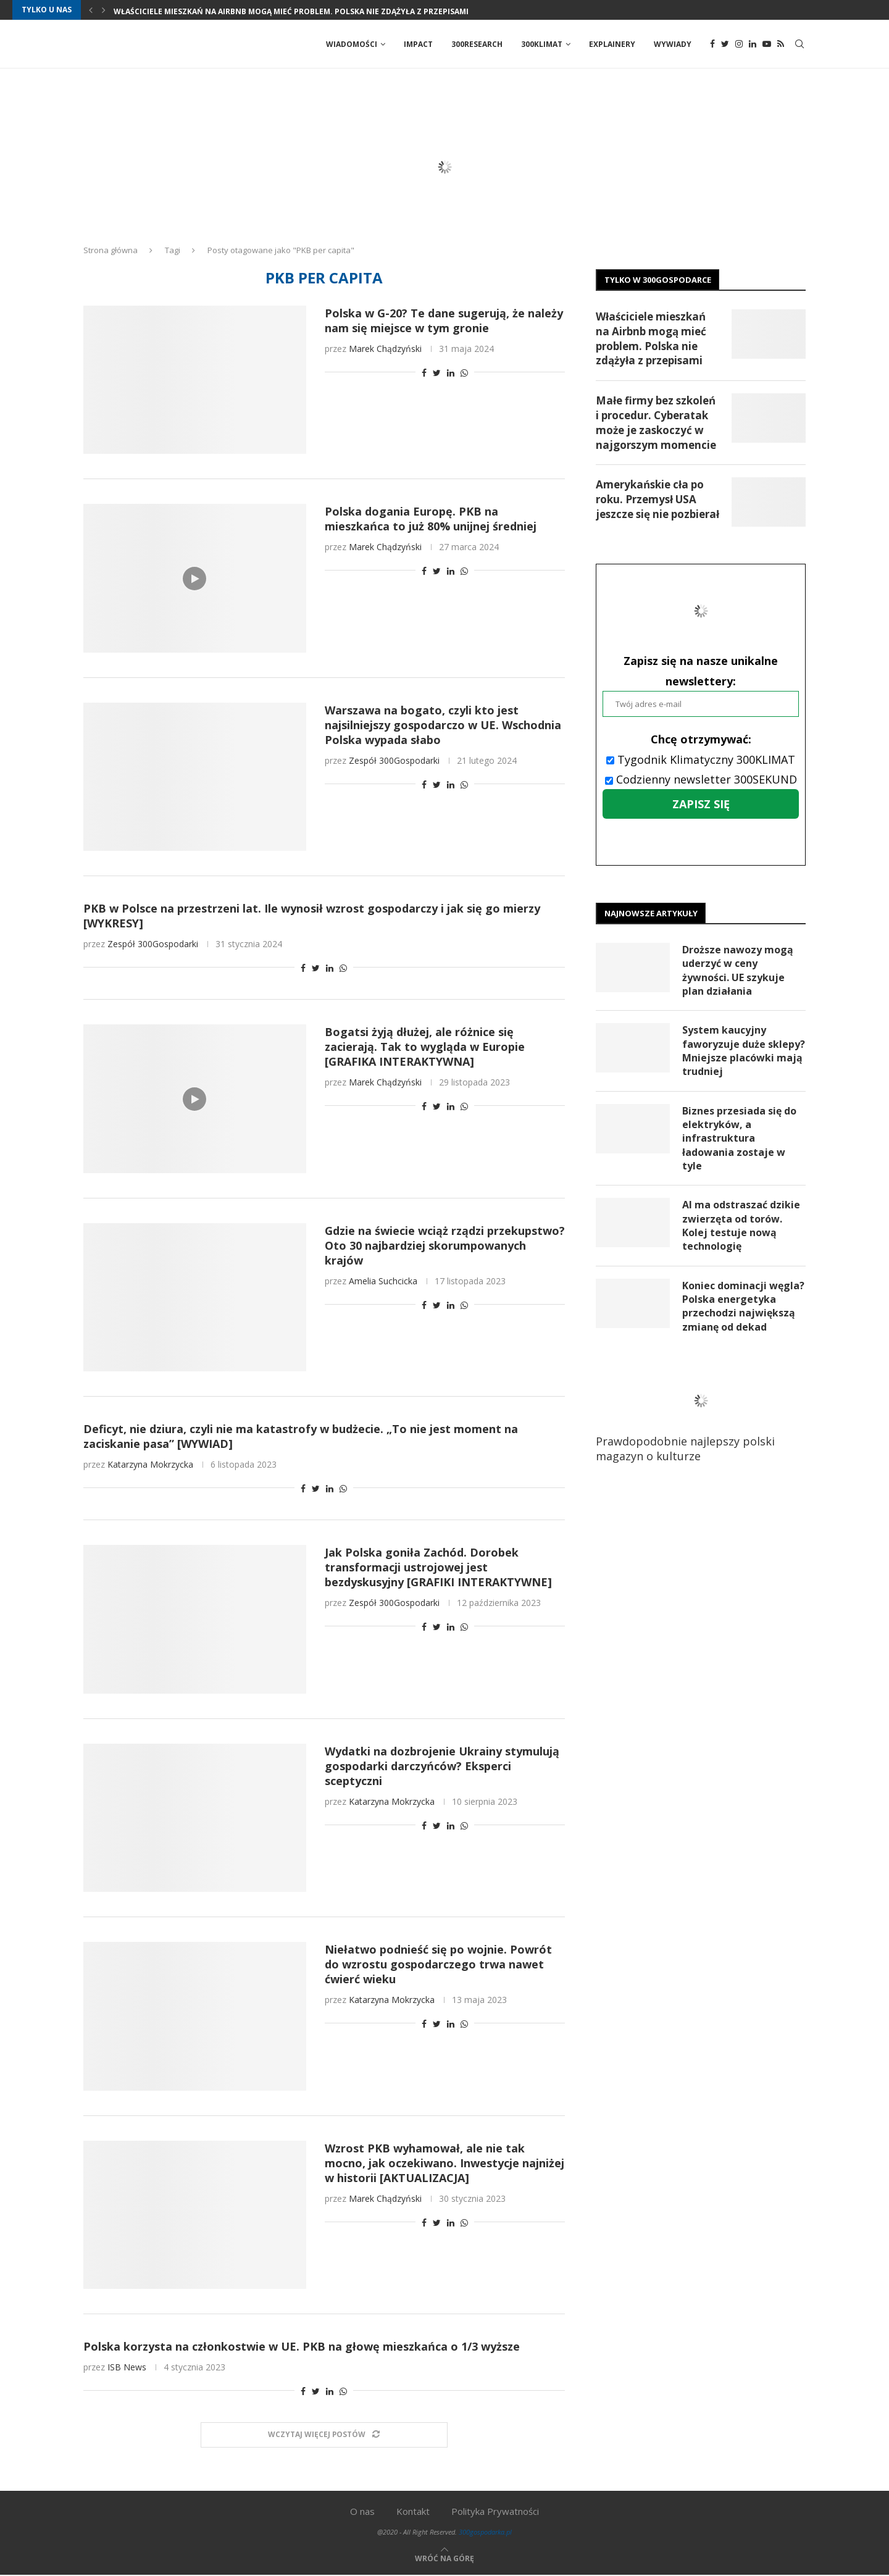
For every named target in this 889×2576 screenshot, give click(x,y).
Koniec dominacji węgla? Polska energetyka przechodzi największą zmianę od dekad (743, 1307)
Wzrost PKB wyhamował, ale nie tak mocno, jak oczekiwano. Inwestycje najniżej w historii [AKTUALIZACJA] (444, 2163)
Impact (418, 44)
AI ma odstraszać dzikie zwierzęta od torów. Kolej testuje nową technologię (741, 1226)
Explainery (612, 44)
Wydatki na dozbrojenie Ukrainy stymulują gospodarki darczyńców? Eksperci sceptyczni (442, 1766)
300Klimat (541, 44)
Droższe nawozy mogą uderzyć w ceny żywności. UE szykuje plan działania (737, 970)
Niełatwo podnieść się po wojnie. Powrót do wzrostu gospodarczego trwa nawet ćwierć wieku (438, 1964)
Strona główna (110, 250)
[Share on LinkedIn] (450, 373)
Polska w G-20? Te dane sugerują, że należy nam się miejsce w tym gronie (444, 321)
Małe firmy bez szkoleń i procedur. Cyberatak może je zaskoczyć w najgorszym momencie (656, 423)
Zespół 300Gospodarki (394, 761)
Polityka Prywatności (495, 2512)
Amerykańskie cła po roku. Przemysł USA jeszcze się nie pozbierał (657, 500)
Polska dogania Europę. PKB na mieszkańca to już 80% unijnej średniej (430, 519)
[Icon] (194, 579)
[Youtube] (766, 44)
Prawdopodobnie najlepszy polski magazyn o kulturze (694, 1418)
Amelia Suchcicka (383, 1281)
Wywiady (672, 44)
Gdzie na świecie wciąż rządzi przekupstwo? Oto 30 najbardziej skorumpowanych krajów (445, 1246)
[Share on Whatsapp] (464, 373)
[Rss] (780, 44)
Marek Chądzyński (385, 349)
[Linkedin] (752, 44)
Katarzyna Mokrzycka (150, 1465)
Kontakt (413, 2512)
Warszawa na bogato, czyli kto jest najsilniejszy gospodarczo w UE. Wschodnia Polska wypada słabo (443, 725)
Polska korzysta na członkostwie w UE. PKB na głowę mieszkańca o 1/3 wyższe (301, 2347)
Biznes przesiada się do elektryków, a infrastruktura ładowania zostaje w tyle (739, 1139)
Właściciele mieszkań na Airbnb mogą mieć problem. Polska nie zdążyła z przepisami (291, 11)
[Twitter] (725, 44)
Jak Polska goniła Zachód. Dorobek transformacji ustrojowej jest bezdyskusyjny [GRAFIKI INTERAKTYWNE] (438, 1567)
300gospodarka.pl (485, 2532)
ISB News (126, 2367)
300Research (477, 44)
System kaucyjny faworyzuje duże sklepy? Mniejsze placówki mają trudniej (743, 1051)
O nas (362, 2512)
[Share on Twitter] (437, 373)
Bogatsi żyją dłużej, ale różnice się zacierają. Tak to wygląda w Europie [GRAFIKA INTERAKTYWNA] (425, 1047)
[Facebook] (712, 44)
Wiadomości (351, 44)
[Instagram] (739, 44)
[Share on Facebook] (424, 373)
